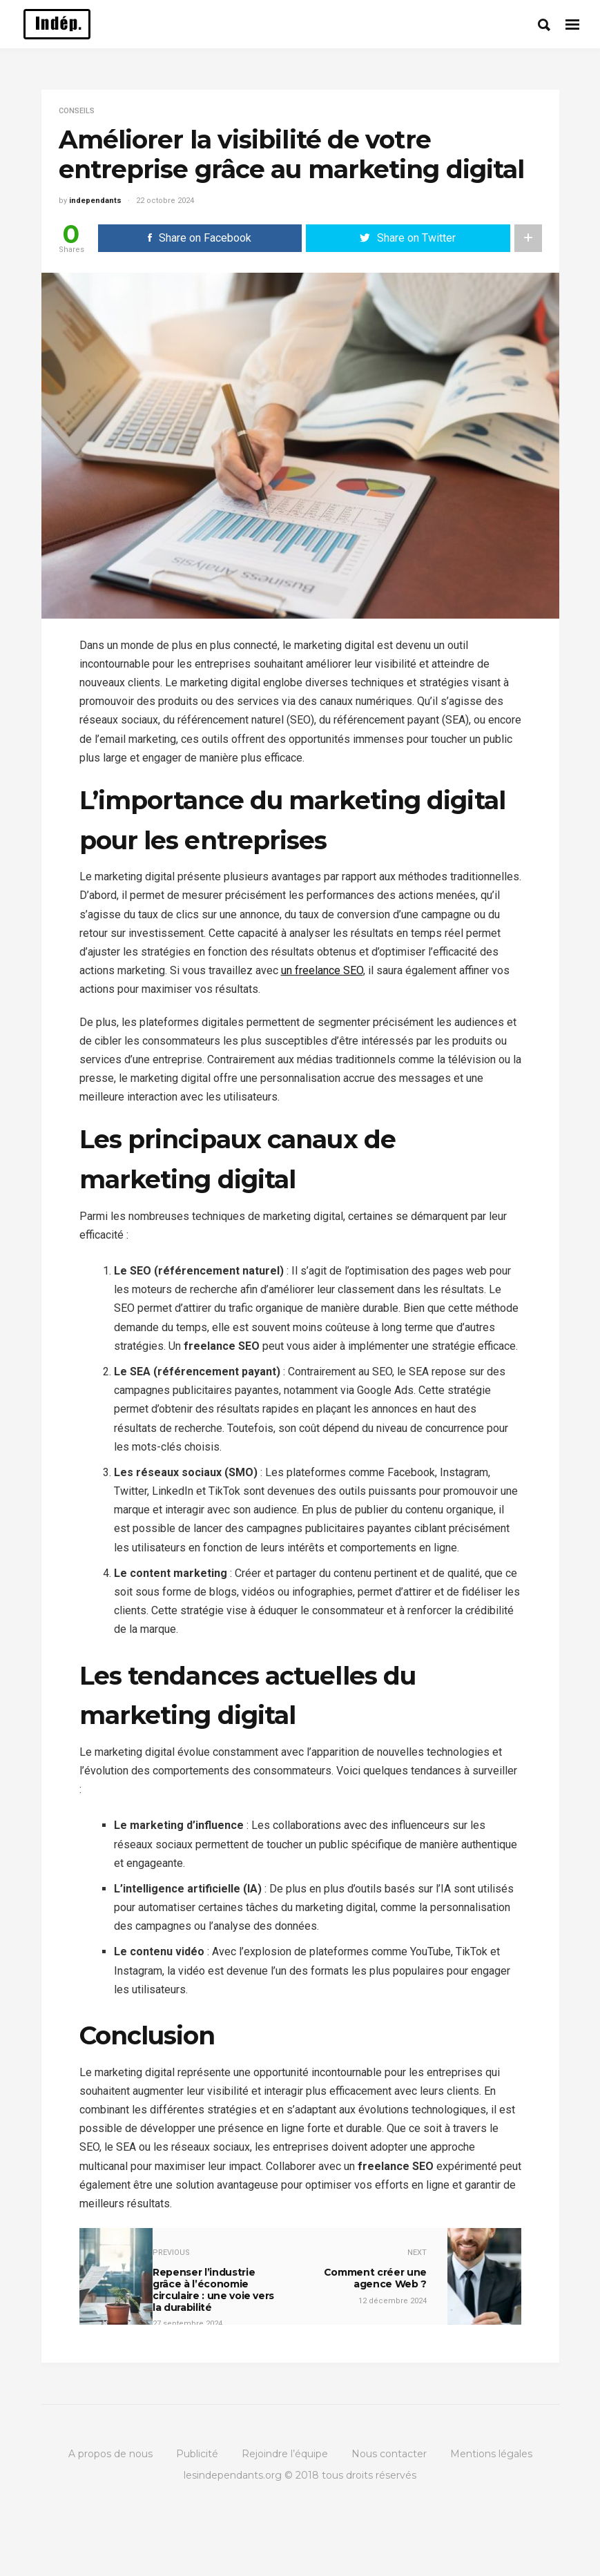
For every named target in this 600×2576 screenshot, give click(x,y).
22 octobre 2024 (165, 200)
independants (95, 200)
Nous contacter (389, 2454)
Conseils (77, 111)
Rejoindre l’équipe (285, 2454)
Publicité (197, 2454)
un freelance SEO (322, 970)
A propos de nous (110, 2454)
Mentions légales (491, 2454)
